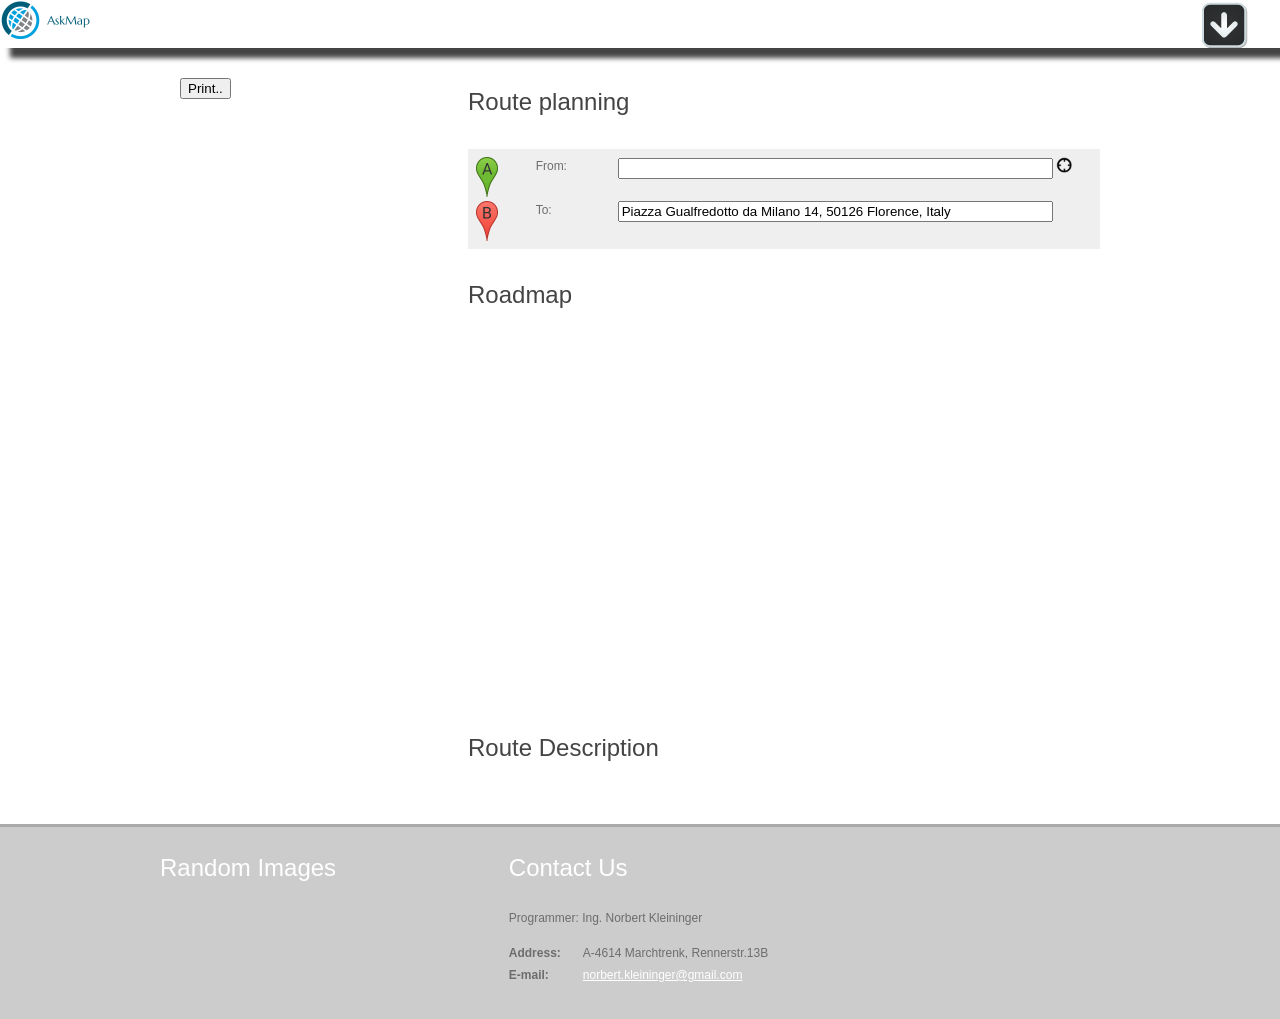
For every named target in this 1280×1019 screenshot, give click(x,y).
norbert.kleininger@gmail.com (663, 975)
